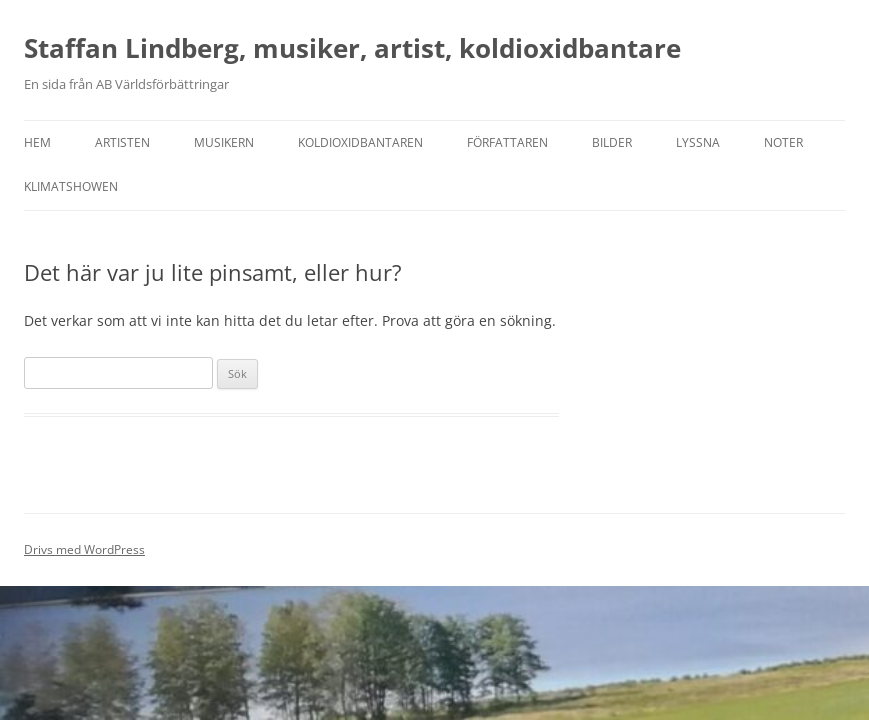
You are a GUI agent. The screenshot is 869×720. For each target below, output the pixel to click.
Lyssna (698, 142)
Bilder (612, 142)
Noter (783, 142)
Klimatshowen (71, 186)
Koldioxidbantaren (360, 142)
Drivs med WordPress (84, 549)
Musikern (224, 142)
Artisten (122, 142)
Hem (37, 142)
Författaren (507, 142)
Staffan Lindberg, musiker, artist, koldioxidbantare (352, 48)
